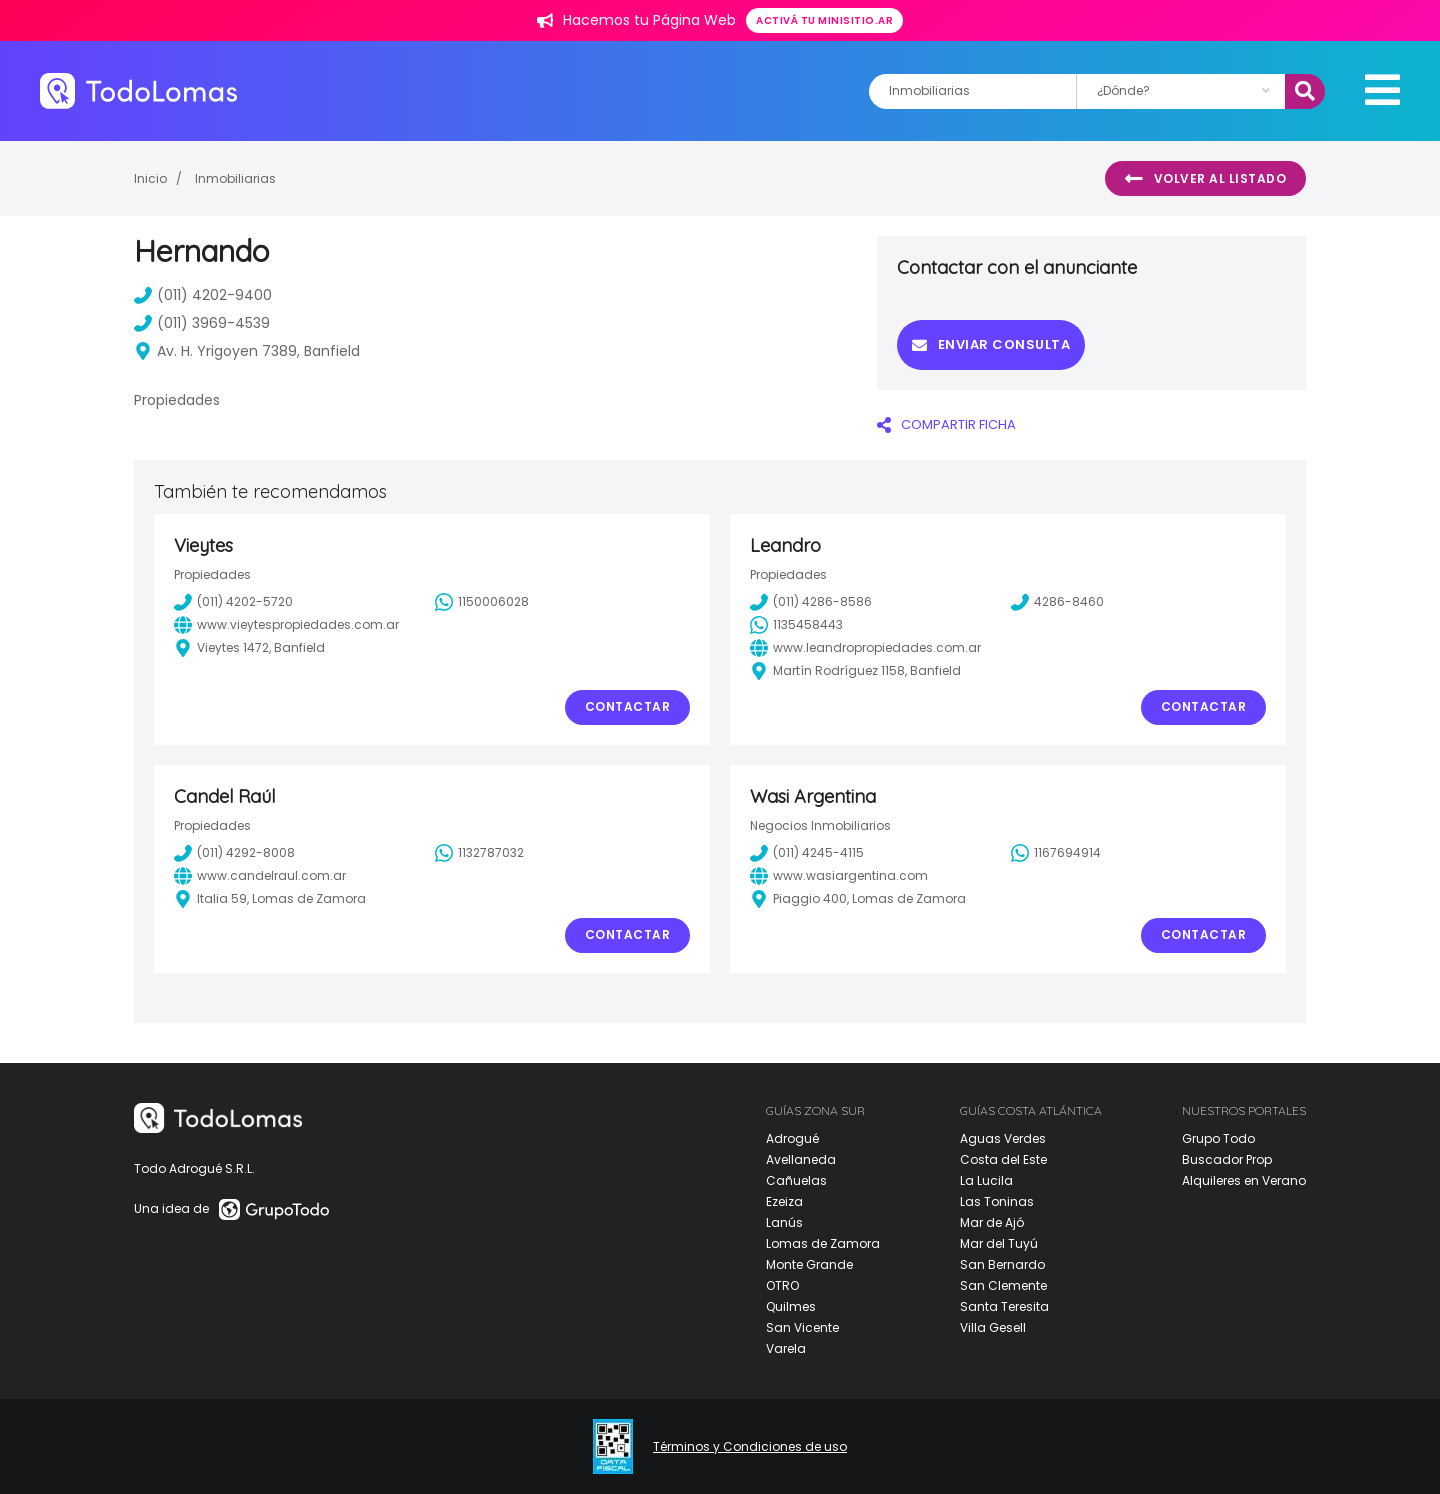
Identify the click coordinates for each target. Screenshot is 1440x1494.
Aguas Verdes (1003, 1138)
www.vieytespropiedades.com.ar (286, 625)
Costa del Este (1003, 1159)
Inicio (150, 178)
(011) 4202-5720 (233, 602)
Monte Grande (809, 1264)
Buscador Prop (1227, 1159)
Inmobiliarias (235, 178)
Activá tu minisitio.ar (824, 20)
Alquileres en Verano (1244, 1180)
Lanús (784, 1222)
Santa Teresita (1004, 1306)
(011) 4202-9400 (203, 295)
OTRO (782, 1285)
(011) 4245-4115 (807, 853)
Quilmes (791, 1306)
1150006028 (482, 602)
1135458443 (796, 625)
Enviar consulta (991, 344)
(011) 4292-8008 (234, 853)
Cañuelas (796, 1180)
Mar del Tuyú (999, 1243)
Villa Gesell (993, 1327)
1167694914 (1056, 853)
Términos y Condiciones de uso (750, 1447)
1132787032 (479, 853)
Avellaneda (801, 1159)
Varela (786, 1348)
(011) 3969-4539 (202, 323)
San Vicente (802, 1327)
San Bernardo (1002, 1264)
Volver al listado (1205, 179)
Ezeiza (784, 1201)
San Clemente (1003, 1285)
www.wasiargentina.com (839, 876)
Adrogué (792, 1138)
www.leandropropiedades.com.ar (865, 648)
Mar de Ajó (992, 1222)
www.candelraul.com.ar (260, 876)
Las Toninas (997, 1201)
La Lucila (986, 1180)
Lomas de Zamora (823, 1243)
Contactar (628, 706)
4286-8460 (1057, 602)
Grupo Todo (1218, 1138)
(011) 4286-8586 (811, 602)
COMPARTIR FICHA (946, 424)
